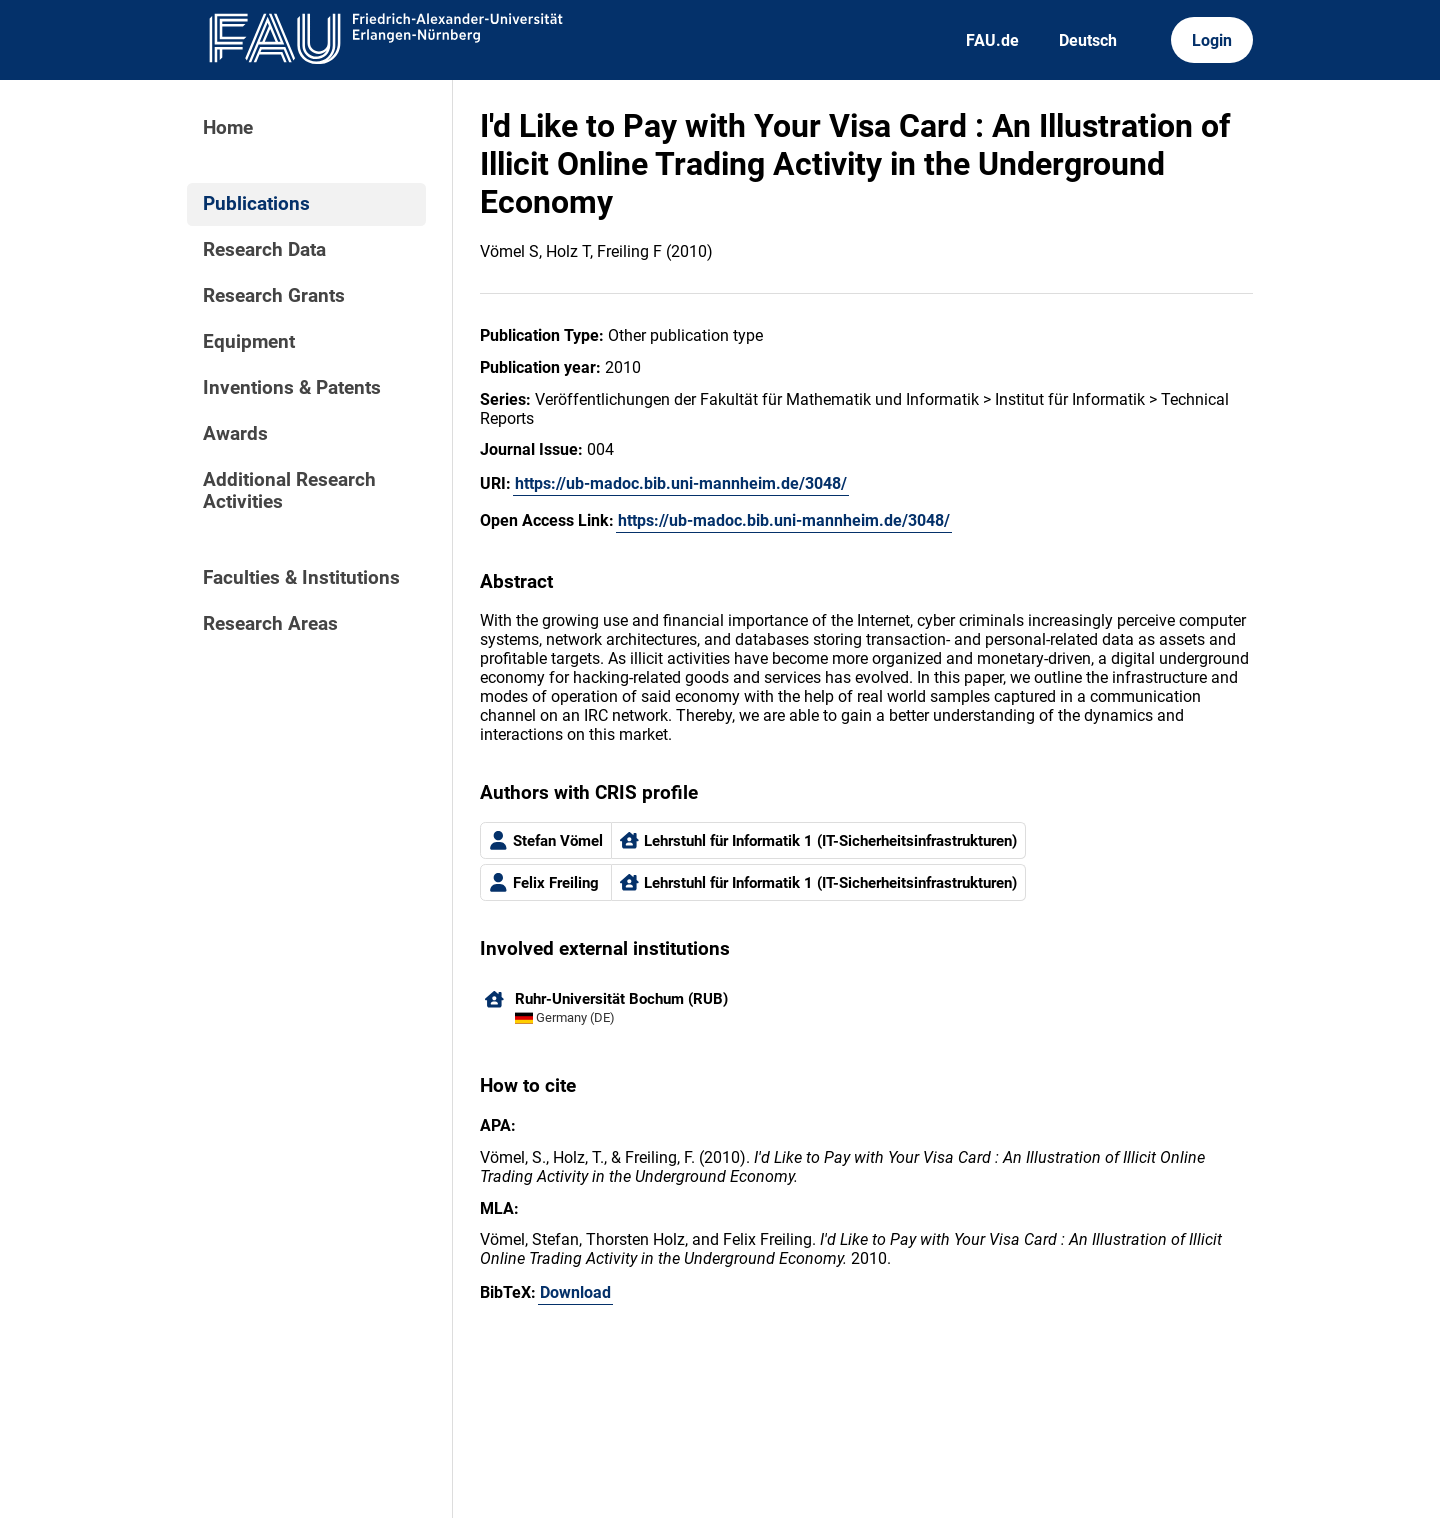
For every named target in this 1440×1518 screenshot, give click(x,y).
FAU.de (992, 40)
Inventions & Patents (292, 388)
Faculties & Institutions (301, 578)
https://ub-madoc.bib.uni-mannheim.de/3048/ (681, 483)
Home (228, 128)
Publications (256, 204)
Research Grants (274, 296)
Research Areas (270, 624)
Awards (235, 434)
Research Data (264, 250)
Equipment (249, 342)
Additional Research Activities (289, 491)
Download (575, 1292)
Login (1212, 40)
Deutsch (1088, 40)
